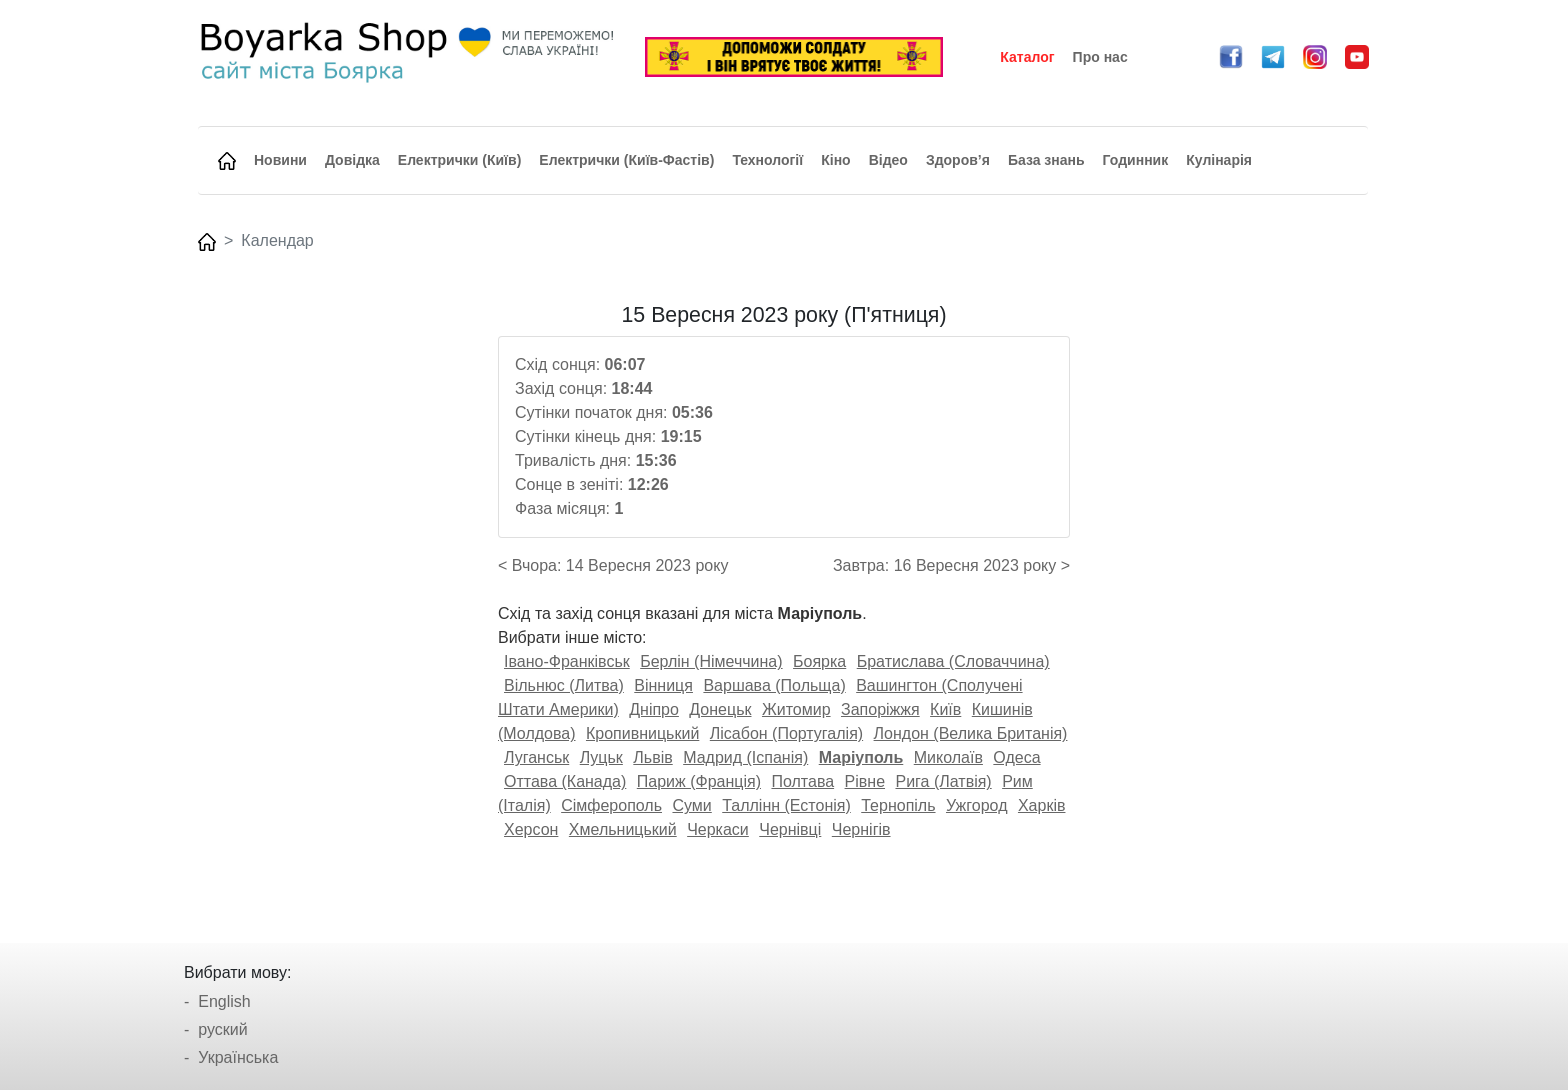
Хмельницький (623, 829)
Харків (1042, 805)
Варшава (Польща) (774, 685)
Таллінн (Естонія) (786, 805)
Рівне (865, 781)
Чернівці (790, 829)
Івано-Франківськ (567, 661)
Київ (945, 709)
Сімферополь (611, 805)
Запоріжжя (880, 709)
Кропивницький (642, 733)
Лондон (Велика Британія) (971, 733)
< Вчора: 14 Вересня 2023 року (613, 565)
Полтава (802, 781)
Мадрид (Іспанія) (745, 757)
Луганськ (536, 757)
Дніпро (654, 709)
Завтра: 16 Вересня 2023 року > (951, 565)
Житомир (796, 709)
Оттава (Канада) (565, 781)
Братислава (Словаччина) (953, 661)
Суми (691, 805)
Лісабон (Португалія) (786, 733)
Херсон (531, 829)
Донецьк (720, 709)
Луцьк (601, 757)
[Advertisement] (337, 603)
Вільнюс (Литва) (564, 685)
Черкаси (718, 829)
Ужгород (977, 805)
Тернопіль (898, 805)
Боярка (819, 661)
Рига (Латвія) (943, 781)
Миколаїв (948, 757)
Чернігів (861, 829)
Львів (652, 757)
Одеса (1016, 757)
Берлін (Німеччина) (711, 661)
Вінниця (663, 685)
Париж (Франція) (699, 781)
